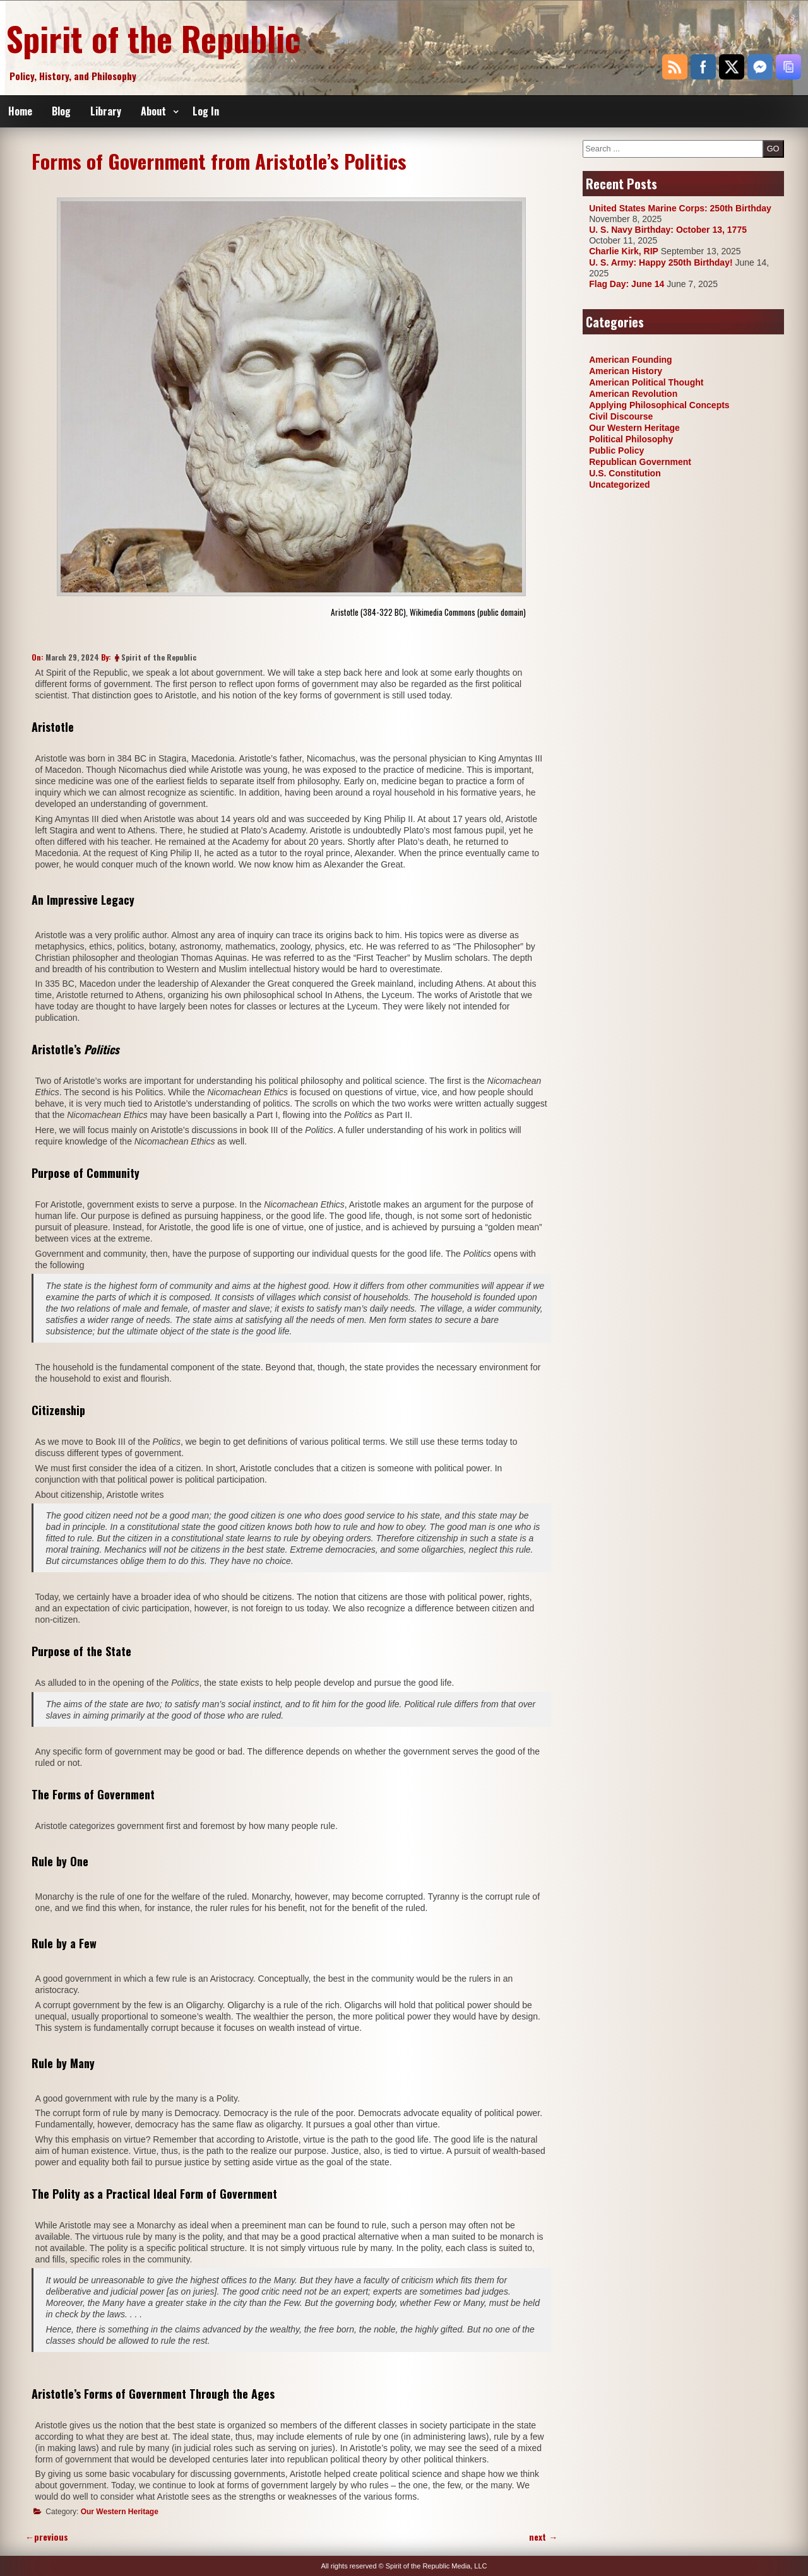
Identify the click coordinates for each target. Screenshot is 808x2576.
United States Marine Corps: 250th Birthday (680, 208)
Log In (206, 111)
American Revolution (633, 394)
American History (625, 371)
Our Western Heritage (119, 2511)
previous (46, 2536)
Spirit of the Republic (153, 37)
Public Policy (616, 450)
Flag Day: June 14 (626, 284)
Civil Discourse (621, 416)
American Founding (630, 360)
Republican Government (640, 462)
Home (20, 111)
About (153, 111)
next (543, 2536)
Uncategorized (619, 484)
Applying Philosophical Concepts (659, 405)
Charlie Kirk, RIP (623, 251)
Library (105, 111)
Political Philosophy (631, 439)
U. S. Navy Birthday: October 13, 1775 (668, 230)
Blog (61, 111)
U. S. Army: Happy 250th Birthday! (660, 262)
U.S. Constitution (625, 473)
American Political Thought (646, 382)
